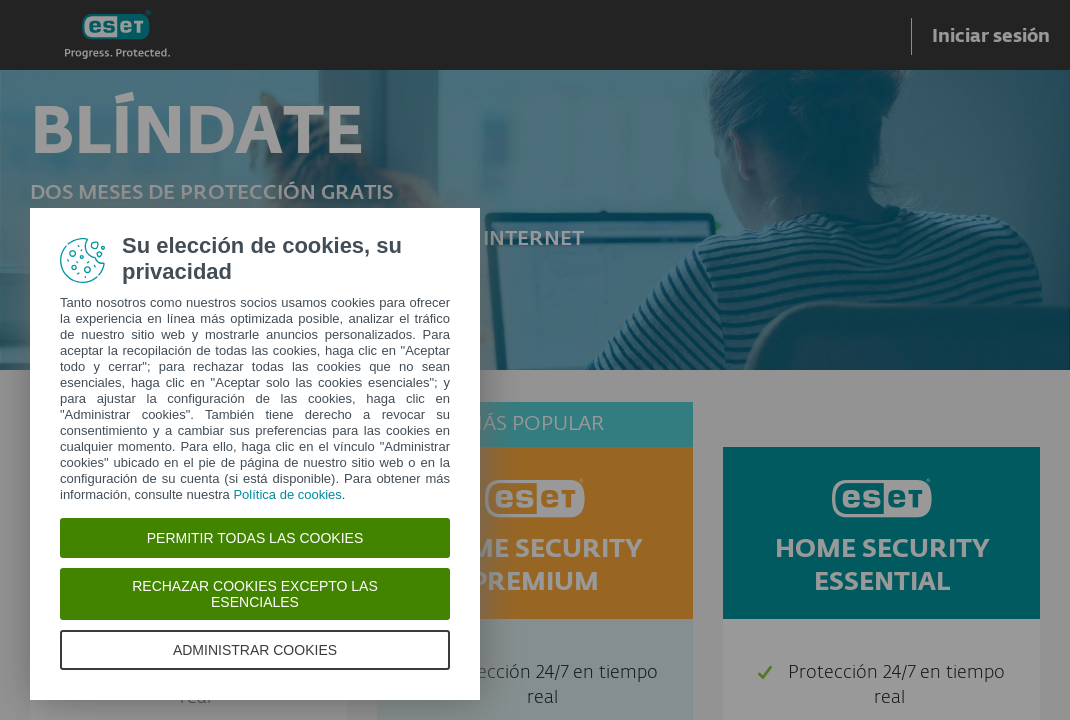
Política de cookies (287, 494)
